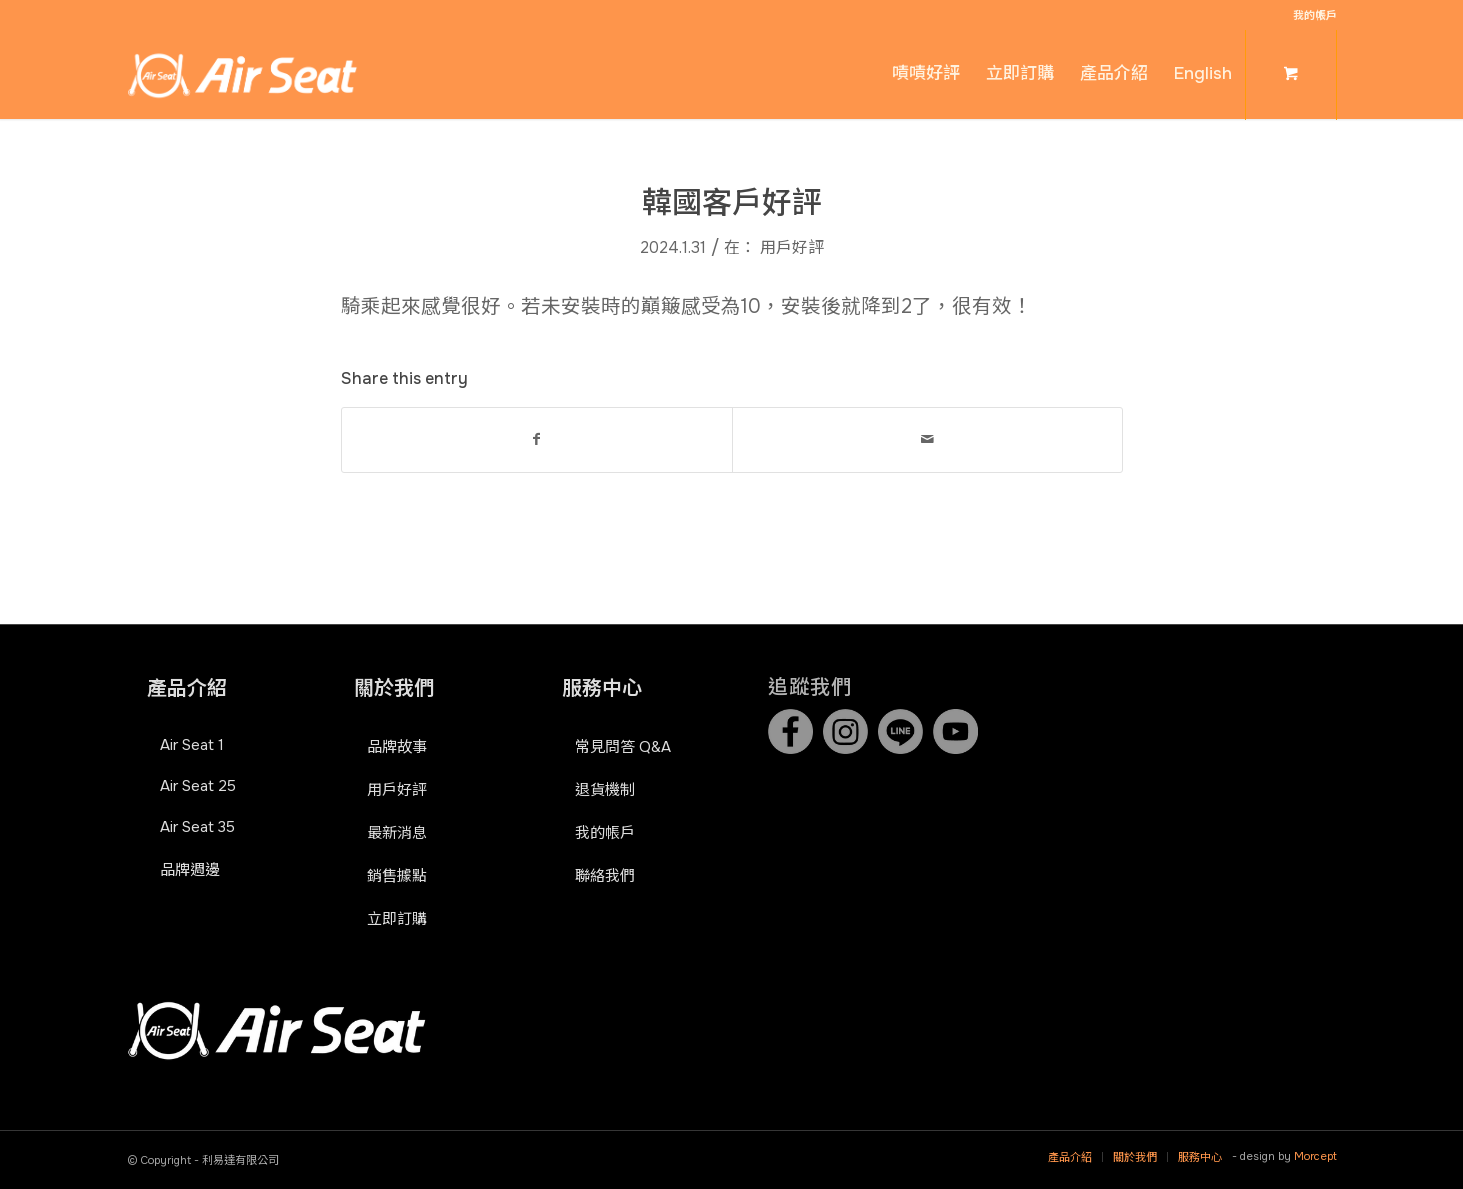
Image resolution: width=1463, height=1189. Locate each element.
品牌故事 (397, 747)
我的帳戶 (1315, 15)
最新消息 (397, 833)
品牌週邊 (190, 870)
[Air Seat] (242, 74)
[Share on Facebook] (537, 439)
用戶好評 (792, 248)
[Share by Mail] (927, 439)
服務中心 (602, 688)
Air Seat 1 (192, 745)
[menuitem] (1310, 15)
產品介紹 (187, 688)
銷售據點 (397, 876)
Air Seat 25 (198, 786)
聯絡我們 (605, 876)
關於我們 (394, 688)
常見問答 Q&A (623, 747)
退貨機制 (605, 790)
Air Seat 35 (197, 827)
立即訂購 (397, 919)
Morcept (1315, 1156)
